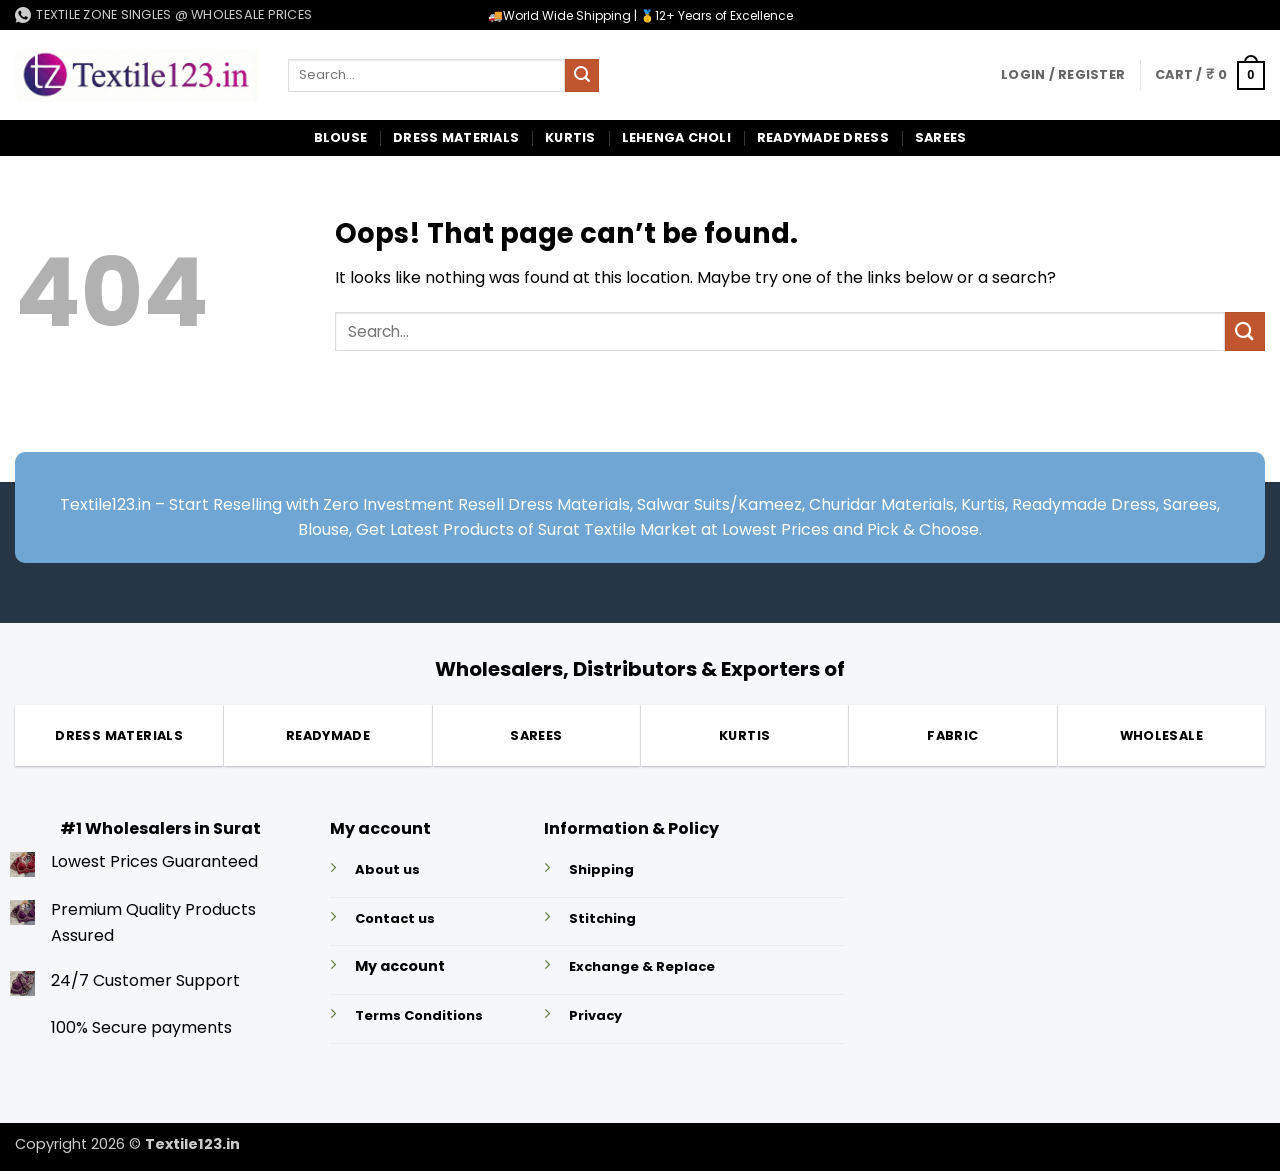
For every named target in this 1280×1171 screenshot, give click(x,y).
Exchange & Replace (642, 966)
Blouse (341, 137)
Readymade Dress (823, 137)
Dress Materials (456, 137)
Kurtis (570, 137)
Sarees (941, 137)
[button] (1063, 75)
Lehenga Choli (676, 137)
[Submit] (582, 76)
